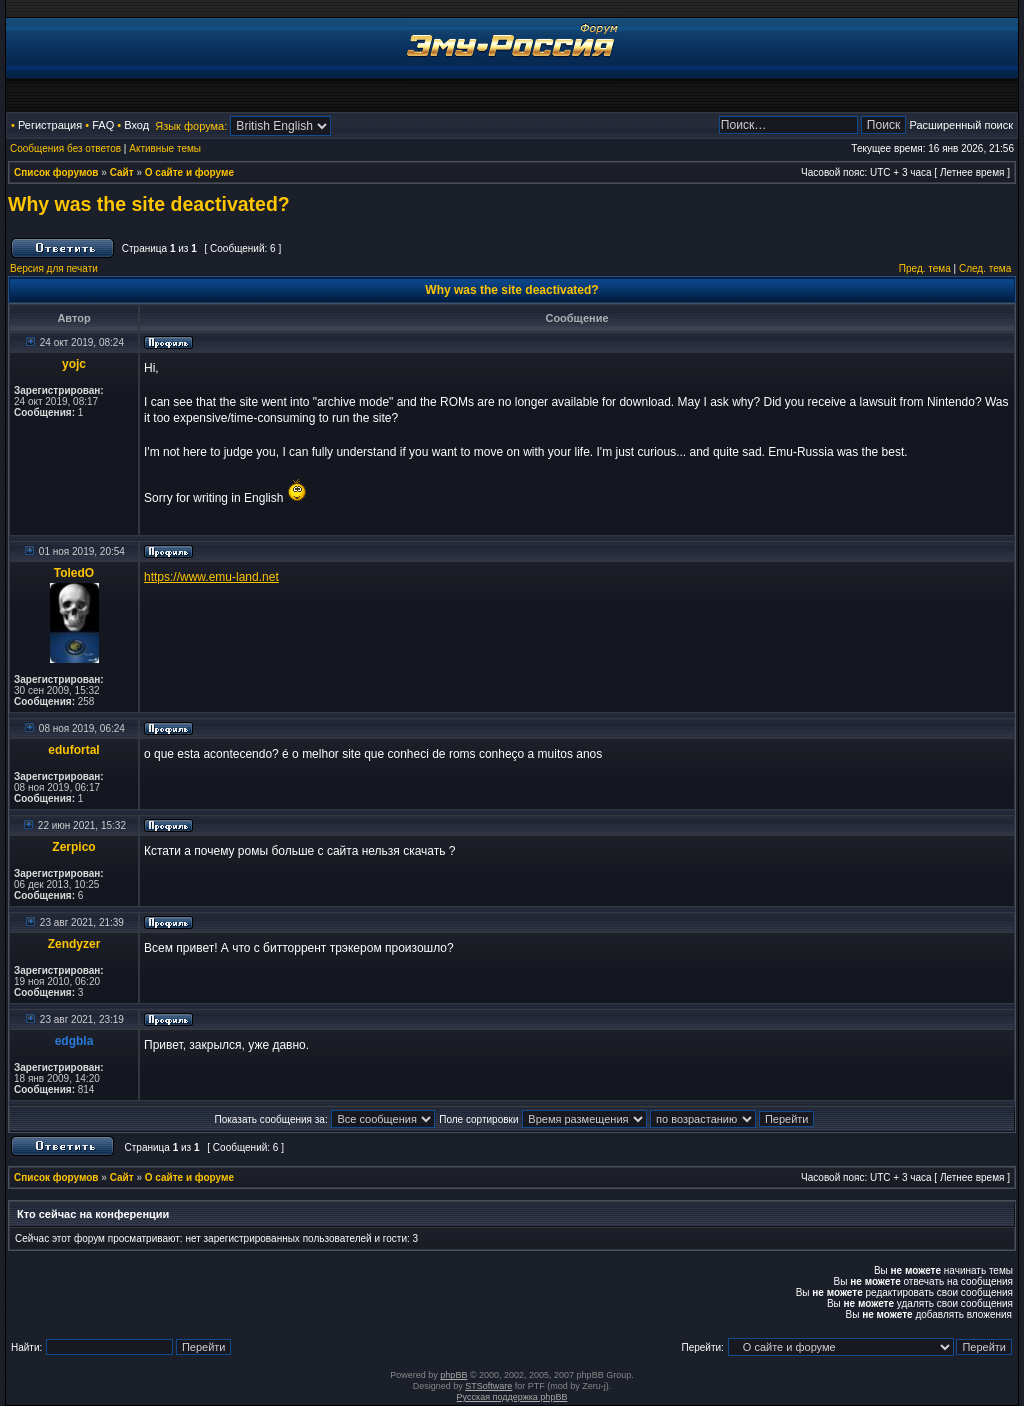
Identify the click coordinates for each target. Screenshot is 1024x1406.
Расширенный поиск (961, 125)
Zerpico (73, 847)
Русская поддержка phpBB (512, 1397)
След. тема (985, 268)
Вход (136, 125)
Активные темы (165, 148)
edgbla (74, 1041)
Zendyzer (74, 944)
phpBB (453, 1375)
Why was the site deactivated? (149, 204)
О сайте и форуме (189, 172)
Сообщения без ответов (65, 148)
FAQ (103, 125)
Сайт (122, 172)
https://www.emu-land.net (211, 577)
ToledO (74, 573)
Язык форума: (191, 126)
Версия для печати (54, 268)
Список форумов (56, 172)
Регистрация (50, 125)
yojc (74, 364)
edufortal (73, 750)
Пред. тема (925, 268)
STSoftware (488, 1386)
